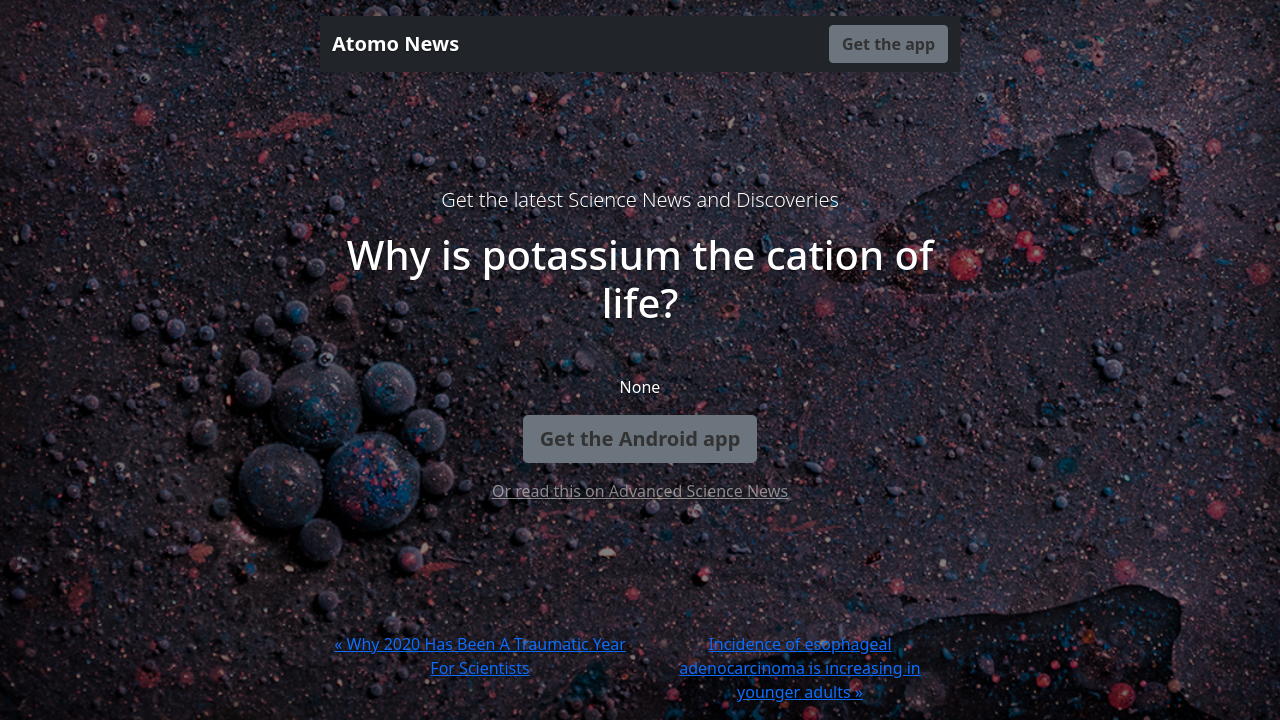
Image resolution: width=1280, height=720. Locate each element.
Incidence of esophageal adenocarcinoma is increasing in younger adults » (799, 668)
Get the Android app (640, 438)
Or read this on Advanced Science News (640, 491)
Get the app (888, 44)
